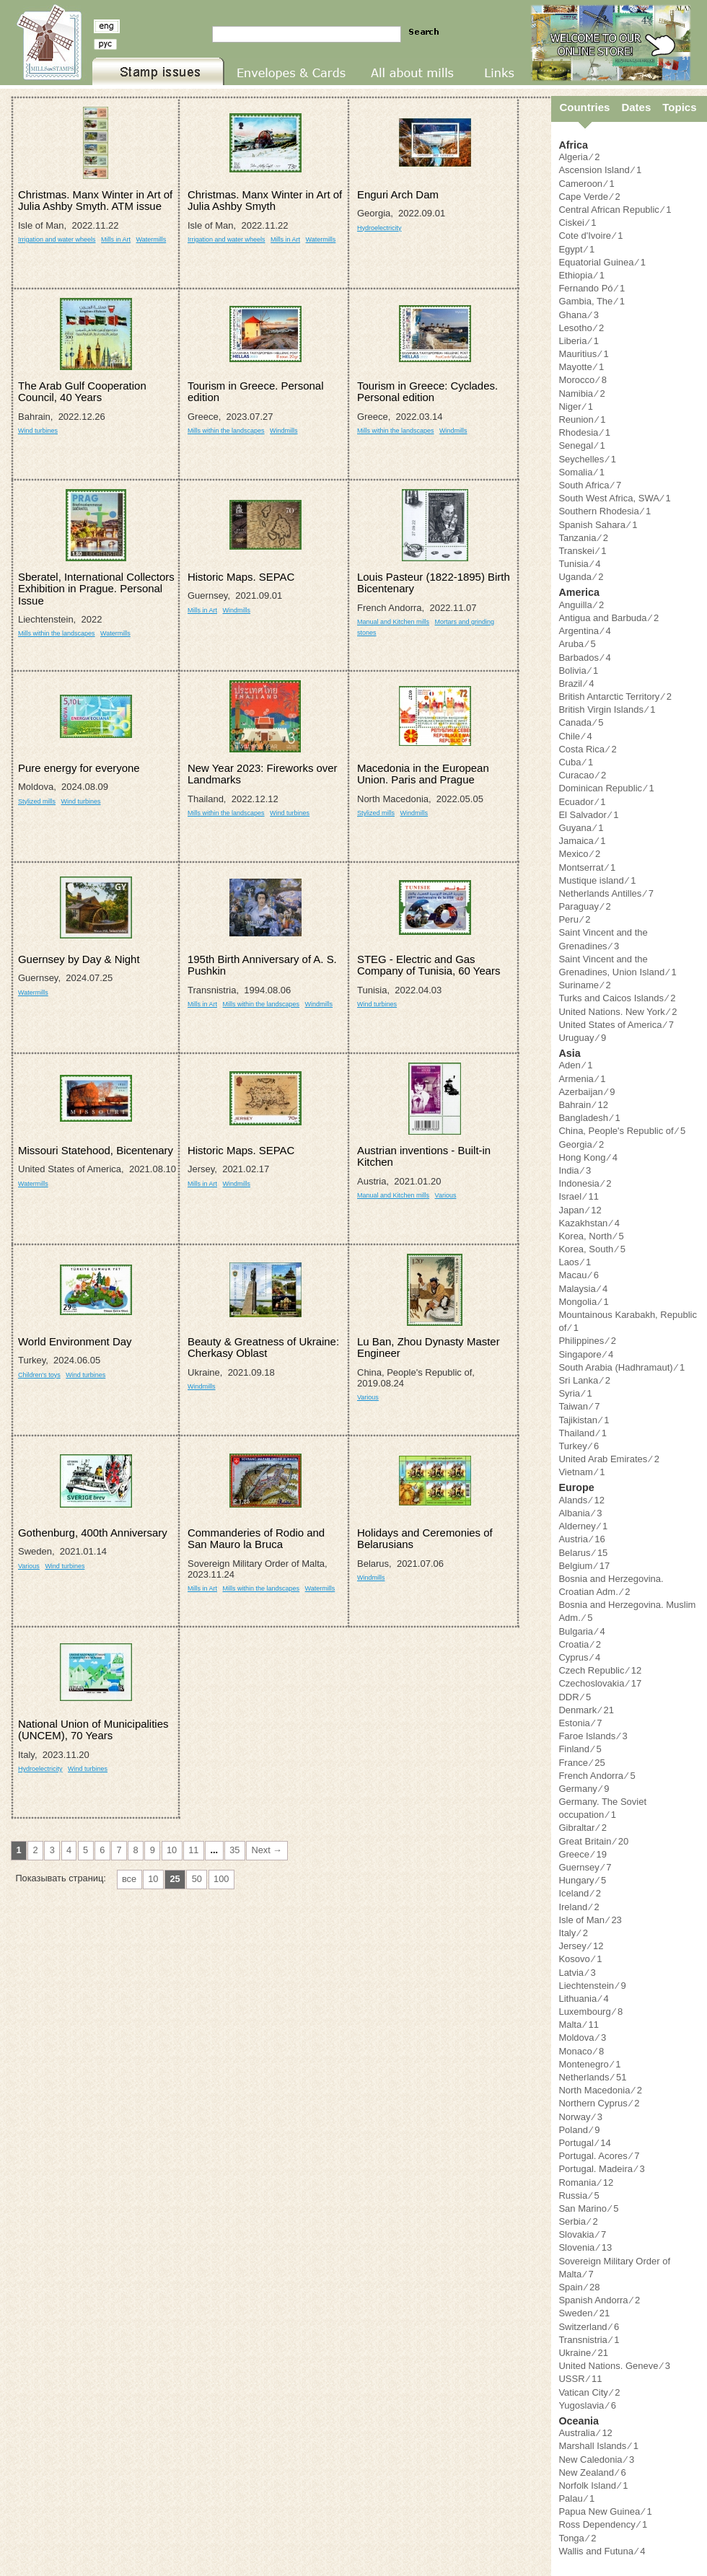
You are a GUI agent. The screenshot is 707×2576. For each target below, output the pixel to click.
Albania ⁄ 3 (580, 1513)
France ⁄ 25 (581, 1762)
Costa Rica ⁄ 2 (587, 749)
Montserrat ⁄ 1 (586, 867)
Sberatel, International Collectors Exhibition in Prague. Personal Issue (96, 589)
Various (446, 1195)
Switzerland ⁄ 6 (588, 2326)
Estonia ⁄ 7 (580, 1723)
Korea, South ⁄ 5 (591, 1249)
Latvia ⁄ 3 (576, 1972)
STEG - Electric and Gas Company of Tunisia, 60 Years (428, 965)
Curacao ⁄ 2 (582, 775)
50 (197, 1878)
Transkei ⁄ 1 (582, 550)
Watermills (151, 239)
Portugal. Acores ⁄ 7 (598, 2155)
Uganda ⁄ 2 (580, 576)
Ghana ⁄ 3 (578, 314)
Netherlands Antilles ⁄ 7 (606, 893)
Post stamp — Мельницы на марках (46, 42)
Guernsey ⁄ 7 (584, 1867)
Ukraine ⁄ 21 (583, 2352)
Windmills (284, 430)
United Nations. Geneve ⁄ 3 (614, 2365)
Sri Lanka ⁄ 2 (584, 1380)
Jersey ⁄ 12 (580, 1945)
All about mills (391, 84)
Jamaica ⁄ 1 (581, 840)
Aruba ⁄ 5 (576, 643)
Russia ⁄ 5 (578, 2195)
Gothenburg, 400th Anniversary (92, 1532)
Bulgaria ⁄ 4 (581, 1631)
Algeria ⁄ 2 (579, 156)
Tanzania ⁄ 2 (583, 537)
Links (481, 84)
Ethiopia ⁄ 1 (581, 275)
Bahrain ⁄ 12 (583, 1104)
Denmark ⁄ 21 (586, 1710)
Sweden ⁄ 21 (584, 2313)
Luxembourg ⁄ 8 (590, 2011)
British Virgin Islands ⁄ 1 (606, 709)
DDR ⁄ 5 (574, 1697)
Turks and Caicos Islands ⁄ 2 (616, 998)
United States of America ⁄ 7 (616, 1024)
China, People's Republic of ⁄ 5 (621, 1130)
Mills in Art (116, 239)
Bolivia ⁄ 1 (578, 670)
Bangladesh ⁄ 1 (589, 1117)
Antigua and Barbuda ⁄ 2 (608, 617)
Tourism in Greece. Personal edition (255, 391)
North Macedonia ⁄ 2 (600, 2090)
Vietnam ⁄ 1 (581, 1472)
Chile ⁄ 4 (575, 736)
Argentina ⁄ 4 (584, 630)
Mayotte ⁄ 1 (581, 366)
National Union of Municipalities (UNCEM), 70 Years (93, 1729)
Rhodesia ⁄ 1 (584, 432)
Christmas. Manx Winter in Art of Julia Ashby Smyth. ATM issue (95, 200)
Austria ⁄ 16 (581, 1539)
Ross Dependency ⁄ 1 (602, 2524)
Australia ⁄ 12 (585, 2432)
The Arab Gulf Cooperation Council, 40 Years (82, 391)
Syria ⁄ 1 (575, 1393)
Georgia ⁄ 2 (581, 1144)
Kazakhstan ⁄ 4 (589, 1223)
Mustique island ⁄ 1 (597, 880)
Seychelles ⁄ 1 (587, 459)
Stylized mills (37, 801)
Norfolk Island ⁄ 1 (593, 2485)
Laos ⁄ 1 (574, 1262)
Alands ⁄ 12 (581, 1500)
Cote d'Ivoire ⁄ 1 (590, 235)
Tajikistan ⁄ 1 (583, 1420)
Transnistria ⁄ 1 (588, 2339)
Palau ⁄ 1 (576, 2498)
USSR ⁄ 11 (580, 2378)
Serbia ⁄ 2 (577, 2221)
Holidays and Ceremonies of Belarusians (425, 1538)
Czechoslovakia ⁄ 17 (599, 1683)
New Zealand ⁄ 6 (591, 2472)
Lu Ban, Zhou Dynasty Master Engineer (428, 1347)
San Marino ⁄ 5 (588, 2208)
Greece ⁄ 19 (582, 1854)
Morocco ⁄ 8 (582, 379)
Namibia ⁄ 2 (581, 393)
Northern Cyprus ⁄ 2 (598, 2103)
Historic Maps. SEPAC (241, 577)
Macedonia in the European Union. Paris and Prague (423, 774)
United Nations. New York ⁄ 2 (617, 1011)
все (129, 1878)
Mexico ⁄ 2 (579, 853)
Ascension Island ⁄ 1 (599, 169)
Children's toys (39, 1375)
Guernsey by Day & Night (79, 959)
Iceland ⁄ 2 (579, 1893)
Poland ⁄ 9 (579, 2129)
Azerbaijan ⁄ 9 (586, 1091)
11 (193, 1850)
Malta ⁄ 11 (578, 2024)
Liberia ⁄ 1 (578, 340)
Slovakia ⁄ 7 (582, 2234)
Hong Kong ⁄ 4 (588, 1157)
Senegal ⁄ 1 (581, 445)
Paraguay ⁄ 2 (584, 906)
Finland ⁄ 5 (579, 1749)
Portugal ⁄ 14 (584, 2142)
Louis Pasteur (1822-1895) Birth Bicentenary (433, 582)
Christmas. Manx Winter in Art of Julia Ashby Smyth (265, 200)
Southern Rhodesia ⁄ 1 (604, 511)
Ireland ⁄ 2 (578, 1907)
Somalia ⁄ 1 (581, 472)
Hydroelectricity (379, 228)
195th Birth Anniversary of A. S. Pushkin (262, 965)
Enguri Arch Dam (398, 194)
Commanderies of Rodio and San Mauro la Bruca (256, 1538)
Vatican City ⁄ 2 (589, 2392)
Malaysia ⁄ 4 (582, 1288)
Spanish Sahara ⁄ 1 (597, 524)
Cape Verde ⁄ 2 (589, 196)
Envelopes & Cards (268, 84)
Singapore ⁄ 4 (585, 1354)
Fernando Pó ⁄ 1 (591, 288)
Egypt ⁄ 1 (576, 249)
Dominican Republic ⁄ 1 (606, 788)
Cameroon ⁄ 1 (586, 183)
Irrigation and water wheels (57, 239)
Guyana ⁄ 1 (580, 827)
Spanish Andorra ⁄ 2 (599, 2300)
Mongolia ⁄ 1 (583, 1301)
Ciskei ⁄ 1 (577, 222)
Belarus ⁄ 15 (582, 1552)
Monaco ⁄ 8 (581, 2051)
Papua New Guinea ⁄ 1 (604, 2511)
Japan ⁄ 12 (579, 1210)
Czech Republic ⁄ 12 (599, 1670)
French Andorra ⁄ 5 (596, 1775)
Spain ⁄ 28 (579, 2287)
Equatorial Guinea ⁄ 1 (602, 262)
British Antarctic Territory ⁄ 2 (615, 696)
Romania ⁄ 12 (585, 2182)
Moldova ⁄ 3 (582, 2037)
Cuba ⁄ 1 (575, 762)
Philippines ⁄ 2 (587, 1340)
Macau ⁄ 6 (578, 1275)
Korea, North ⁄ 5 (590, 1236)
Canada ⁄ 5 (580, 722)
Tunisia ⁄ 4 (579, 563)
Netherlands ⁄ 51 (592, 2077)
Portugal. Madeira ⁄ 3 (601, 2168)
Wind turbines (38, 430)
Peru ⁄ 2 (574, 919)
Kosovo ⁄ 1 (580, 1958)
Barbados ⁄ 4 (584, 657)
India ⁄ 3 (574, 1170)
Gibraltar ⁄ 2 (582, 1827)
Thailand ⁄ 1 (582, 1433)
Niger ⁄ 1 (575, 406)
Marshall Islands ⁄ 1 (598, 2445)
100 (221, 1878)
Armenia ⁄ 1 (581, 1078)
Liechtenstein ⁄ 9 (591, 1985)
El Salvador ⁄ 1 (588, 814)
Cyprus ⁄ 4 (579, 1657)
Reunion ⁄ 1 (581, 419)
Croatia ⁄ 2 (579, 1644)
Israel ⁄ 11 (578, 1196)
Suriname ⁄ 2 (584, 985)
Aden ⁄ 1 (575, 1065)
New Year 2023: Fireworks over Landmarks (263, 774)
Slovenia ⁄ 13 (585, 2247)
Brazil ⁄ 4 (576, 683)
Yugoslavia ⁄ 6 (587, 2405)
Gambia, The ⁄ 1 (591, 301)
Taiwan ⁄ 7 (579, 1406)
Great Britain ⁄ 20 (593, 1841)
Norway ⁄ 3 (580, 2116)
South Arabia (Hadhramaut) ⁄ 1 (621, 1367)
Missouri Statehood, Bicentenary (95, 1150)
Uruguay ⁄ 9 (582, 1037)
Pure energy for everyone (79, 768)
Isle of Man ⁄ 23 (589, 1920)
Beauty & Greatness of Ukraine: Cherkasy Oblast (263, 1347)
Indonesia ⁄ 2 (584, 1183)
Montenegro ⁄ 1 (589, 2064)
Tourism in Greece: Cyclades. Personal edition (427, 391)
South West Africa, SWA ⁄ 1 (614, 498)
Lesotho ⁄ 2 (581, 327)
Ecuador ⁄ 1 (581, 801)
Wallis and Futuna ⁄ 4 (601, 2551)
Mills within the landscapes (226, 430)
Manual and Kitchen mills (393, 621)
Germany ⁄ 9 (583, 1788)
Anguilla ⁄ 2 (581, 604)
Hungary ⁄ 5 (582, 1880)
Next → (267, 1850)
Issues (104, 84)
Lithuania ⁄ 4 (583, 1998)
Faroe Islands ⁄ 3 (592, 1736)
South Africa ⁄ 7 (589, 485)
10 (172, 1850)
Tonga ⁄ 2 (577, 2538)
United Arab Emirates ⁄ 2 (608, 1459)
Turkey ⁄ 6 (578, 1446)
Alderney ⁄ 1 (582, 1526)
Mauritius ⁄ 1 (583, 353)
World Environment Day (74, 1341)
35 (234, 1850)
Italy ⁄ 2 (572, 1932)
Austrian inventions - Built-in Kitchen (424, 1156)
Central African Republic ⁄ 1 (614, 209)
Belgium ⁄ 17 (584, 1565)
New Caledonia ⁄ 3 (596, 2459)
